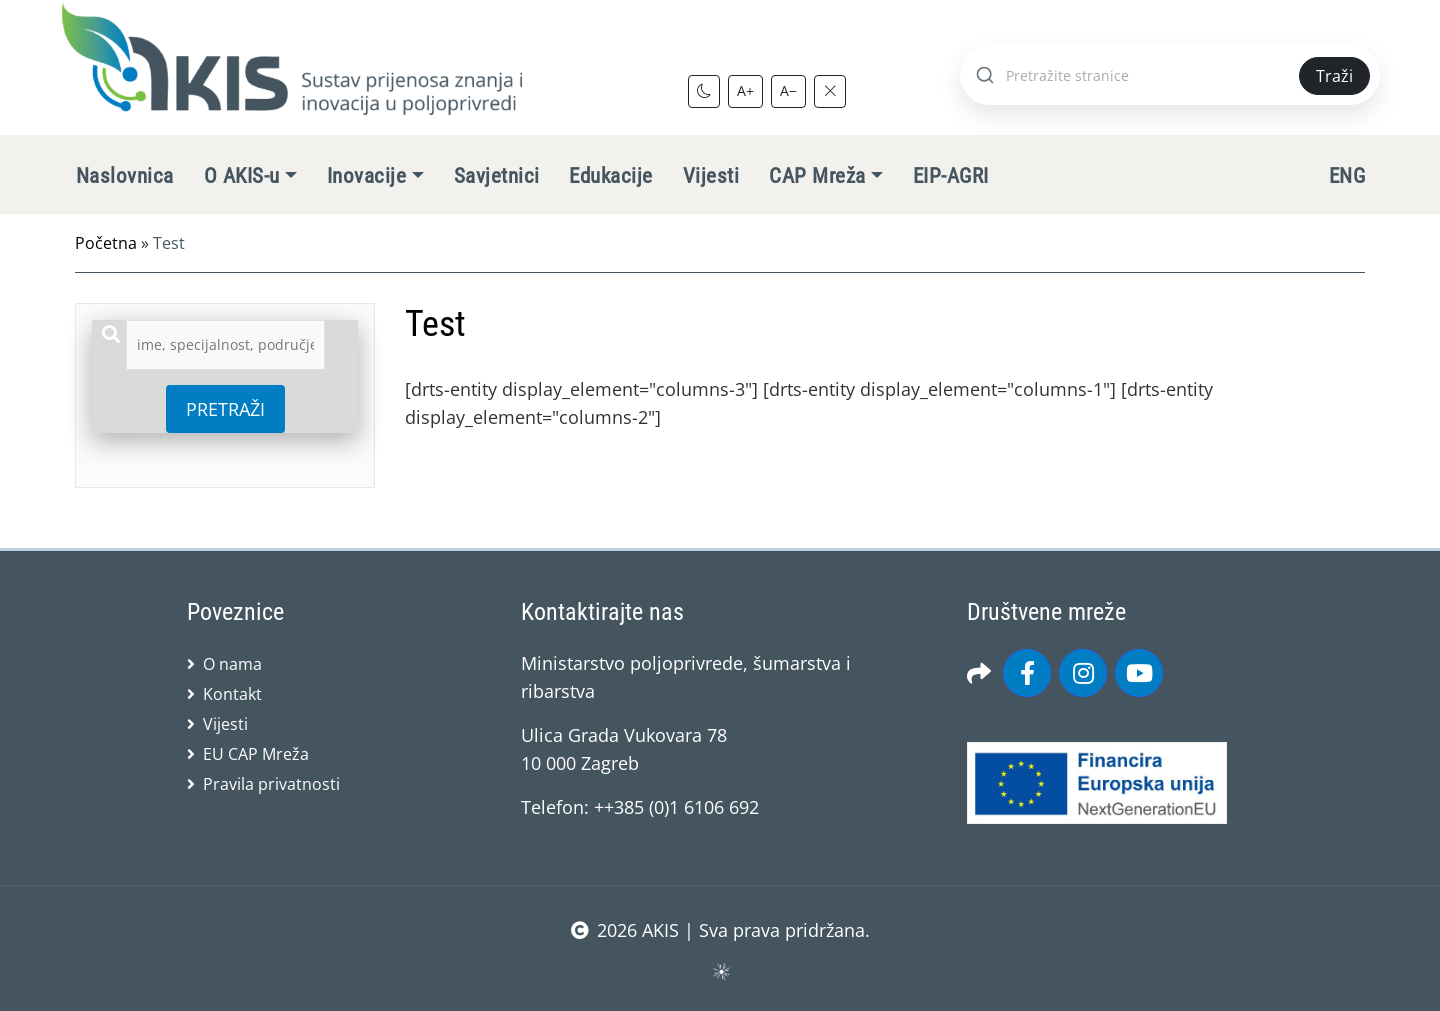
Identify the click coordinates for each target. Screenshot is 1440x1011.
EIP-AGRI (951, 176)
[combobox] (225, 345)
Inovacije (366, 176)
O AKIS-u (242, 176)
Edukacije (610, 176)
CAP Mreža (817, 176)
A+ (745, 90)
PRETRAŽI (225, 409)
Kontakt (232, 694)
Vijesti (711, 176)
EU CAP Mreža (256, 754)
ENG (1347, 176)
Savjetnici (497, 176)
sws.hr (720, 970)
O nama (232, 664)
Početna (106, 243)
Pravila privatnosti (271, 784)
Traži (1334, 76)
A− (788, 90)
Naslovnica (125, 176)
